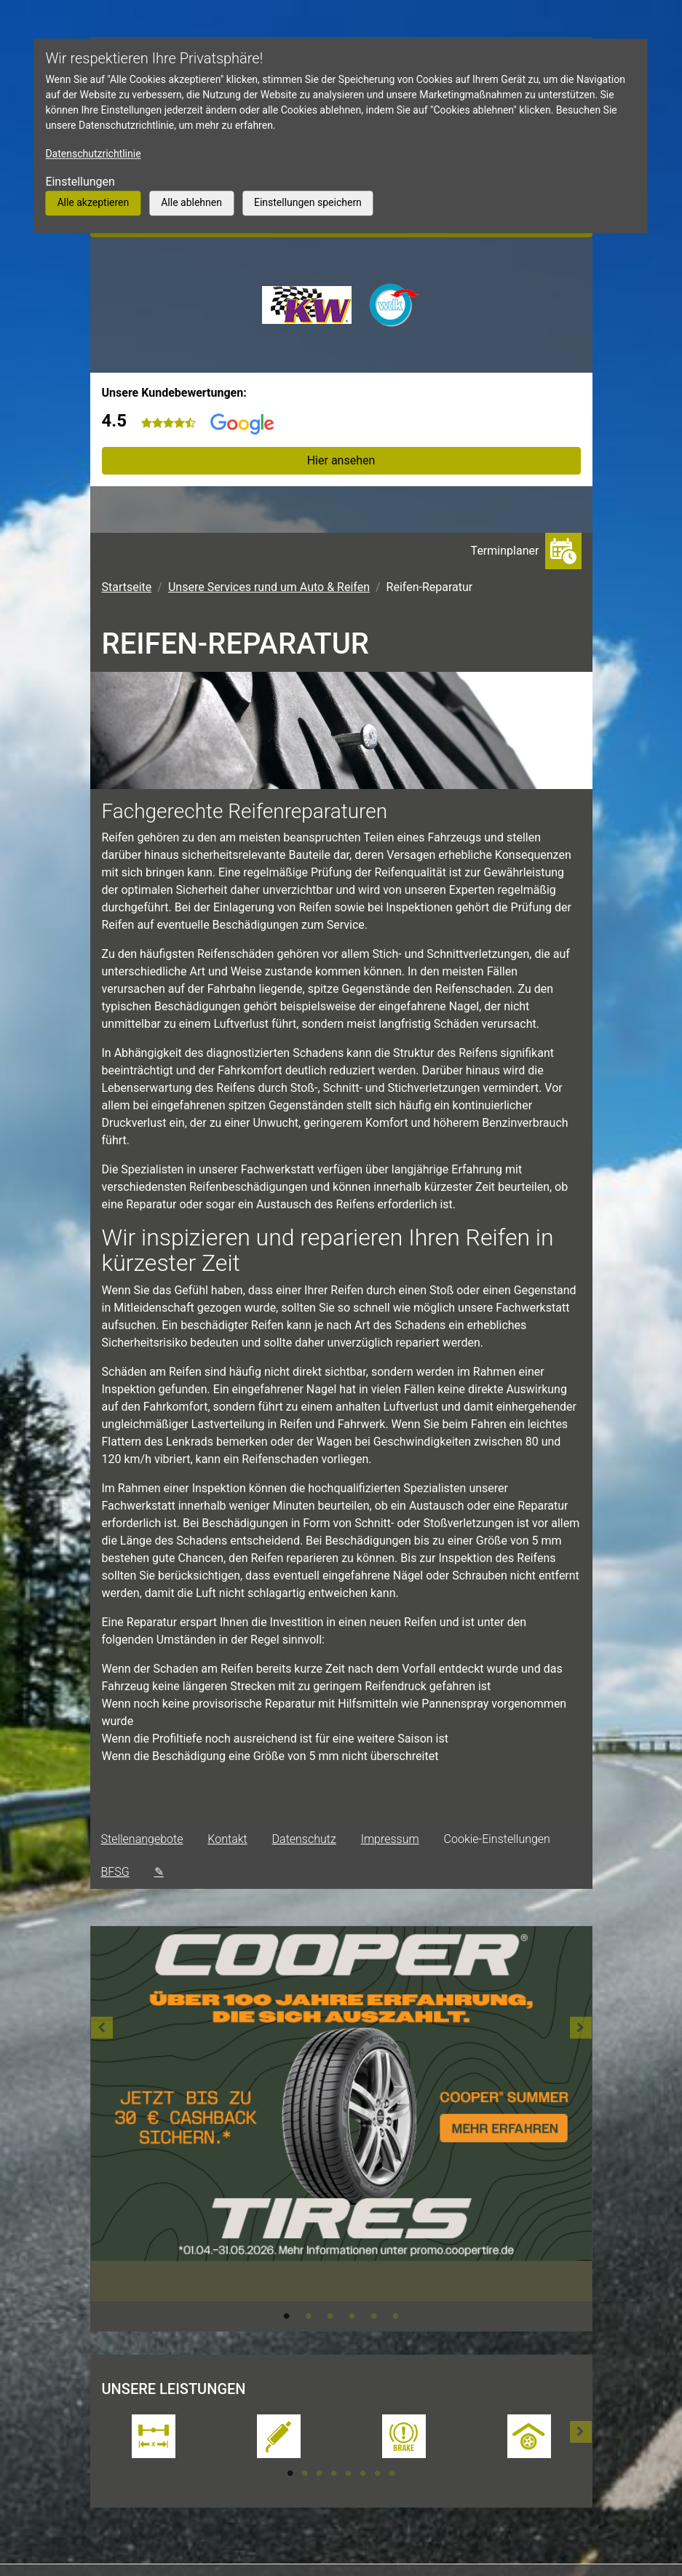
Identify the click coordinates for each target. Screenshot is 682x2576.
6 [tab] (396, 2316)
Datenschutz (304, 1839)
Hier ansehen (341, 460)
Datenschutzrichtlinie (92, 153)
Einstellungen (80, 182)
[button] (102, 2129)
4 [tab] (352, 2316)
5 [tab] (374, 2316)
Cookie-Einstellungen (497, 1839)
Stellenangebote (142, 1839)
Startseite (127, 587)
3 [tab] (330, 2316)
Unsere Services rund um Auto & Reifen (269, 587)
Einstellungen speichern (308, 202)
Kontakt (227, 1839)
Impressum (390, 1839)
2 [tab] (308, 2316)
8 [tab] (392, 2473)
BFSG (115, 1872)
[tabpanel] (341, 2114)
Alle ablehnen (191, 202)
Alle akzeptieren (93, 202)
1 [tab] (286, 2316)
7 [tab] (377, 2473)
